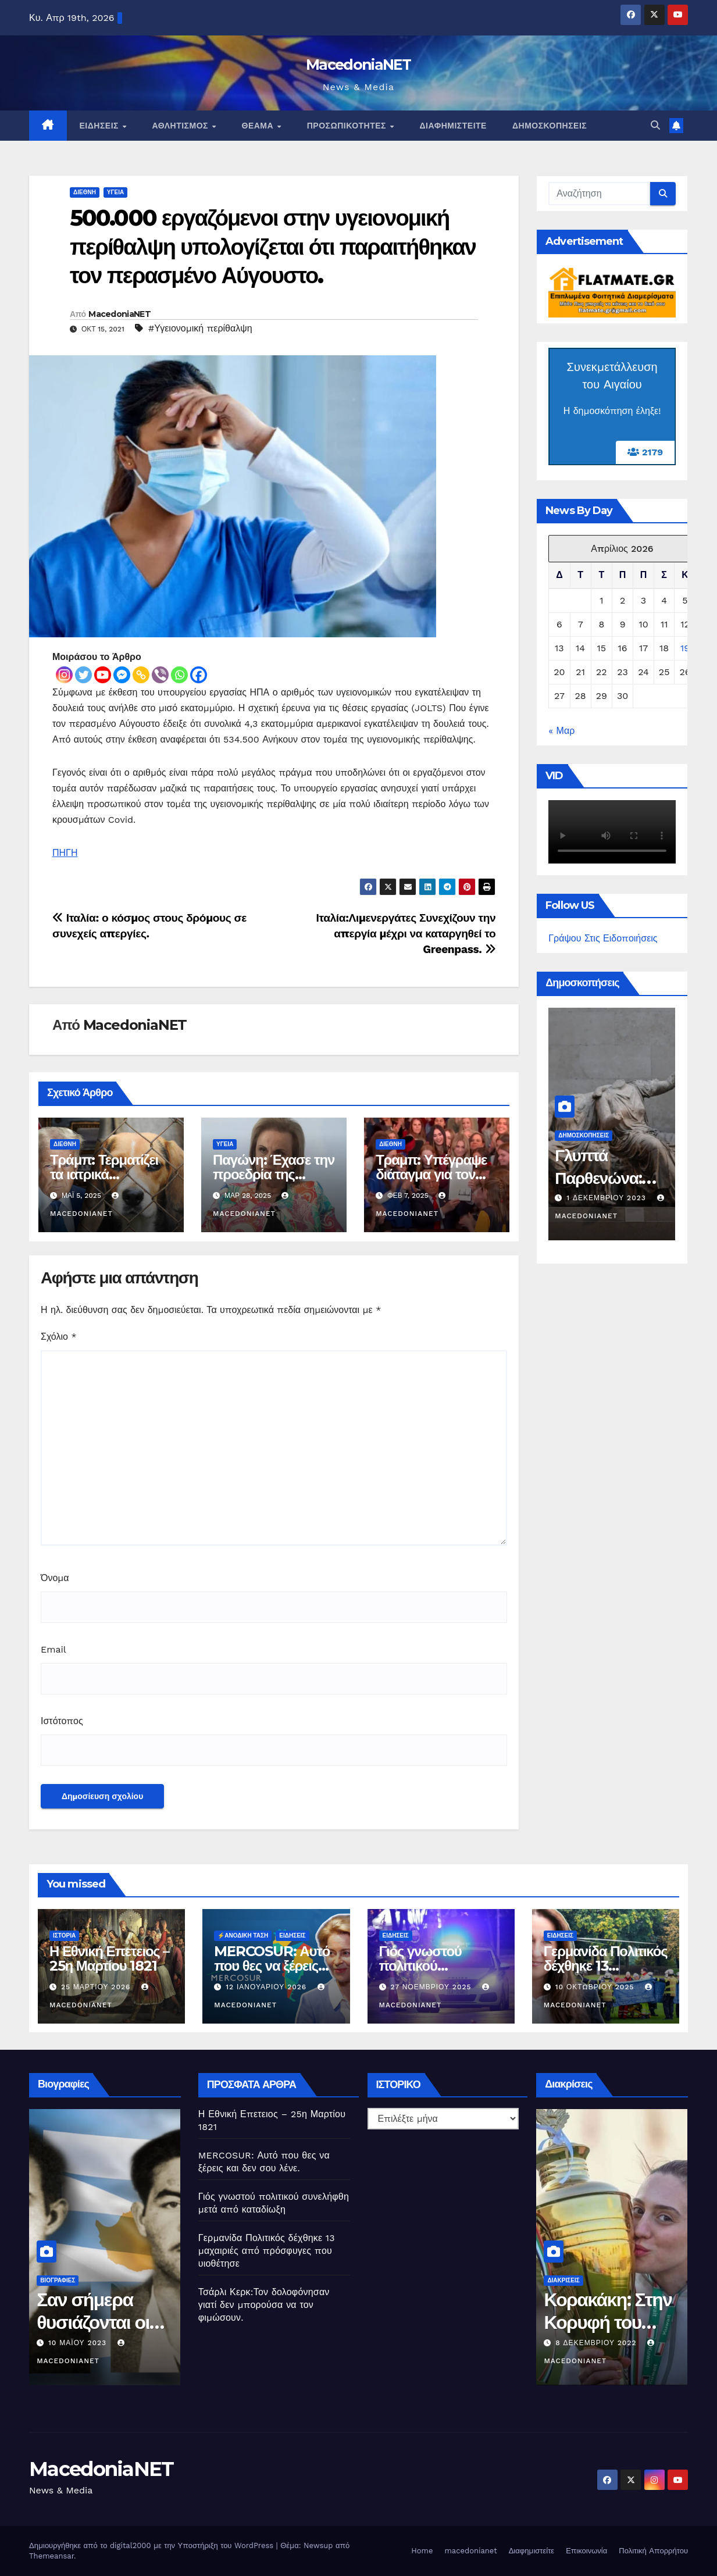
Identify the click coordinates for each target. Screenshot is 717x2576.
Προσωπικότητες (348, 125)
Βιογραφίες (57, 2280)
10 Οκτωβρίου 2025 (596, 1987)
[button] (655, 125)
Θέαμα (259, 125)
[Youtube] (102, 674)
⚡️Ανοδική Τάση (242, 1935)
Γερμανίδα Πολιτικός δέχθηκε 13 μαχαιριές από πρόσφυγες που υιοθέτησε (266, 2250)
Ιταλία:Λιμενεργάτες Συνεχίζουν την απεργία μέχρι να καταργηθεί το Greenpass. (406, 933)
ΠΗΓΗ (64, 852)
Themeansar (51, 2556)
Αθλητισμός (181, 125)
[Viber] (160, 674)
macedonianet (470, 2550)
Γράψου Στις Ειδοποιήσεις (602, 938)
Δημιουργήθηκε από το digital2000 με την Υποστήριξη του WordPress (152, 2545)
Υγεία (115, 192)
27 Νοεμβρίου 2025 (432, 1987)
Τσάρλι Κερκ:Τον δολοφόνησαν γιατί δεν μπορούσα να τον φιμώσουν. (264, 2304)
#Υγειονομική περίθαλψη (200, 328)
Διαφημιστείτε (453, 125)
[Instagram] (64, 674)
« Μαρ (561, 730)
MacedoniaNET (358, 64)
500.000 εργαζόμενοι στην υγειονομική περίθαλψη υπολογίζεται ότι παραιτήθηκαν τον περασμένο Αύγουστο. (273, 246)
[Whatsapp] (179, 674)
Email (53, 1649)
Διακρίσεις (563, 2280)
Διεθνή (84, 192)
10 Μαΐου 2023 (585, 2343)
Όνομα (55, 1577)
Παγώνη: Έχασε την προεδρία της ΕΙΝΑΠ (273, 1174)
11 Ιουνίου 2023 (81, 2343)
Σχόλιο (59, 1336)
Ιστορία (64, 1935)
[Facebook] (198, 674)
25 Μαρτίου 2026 (97, 1987)
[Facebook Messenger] (121, 674)
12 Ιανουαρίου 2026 (267, 1987)
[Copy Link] (141, 674)
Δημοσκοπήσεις (549, 125)
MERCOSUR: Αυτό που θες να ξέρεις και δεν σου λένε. (272, 1966)
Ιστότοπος (62, 1720)
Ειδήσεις (101, 125)
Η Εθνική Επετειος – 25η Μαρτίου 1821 (109, 1958)
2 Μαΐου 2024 (595, 1198)
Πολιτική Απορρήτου (653, 2550)
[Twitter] (83, 674)
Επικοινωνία (586, 2550)
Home (422, 2550)
